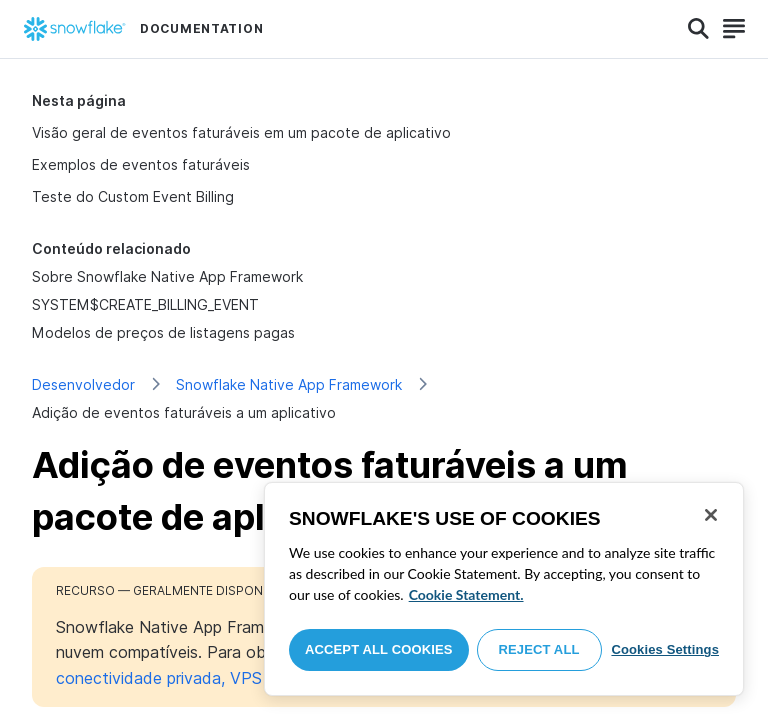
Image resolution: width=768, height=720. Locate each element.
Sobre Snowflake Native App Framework (167, 276)
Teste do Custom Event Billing (133, 196)
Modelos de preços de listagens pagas (163, 332)
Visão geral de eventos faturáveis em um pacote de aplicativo (241, 132)
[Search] (698, 29)
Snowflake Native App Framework (289, 384)
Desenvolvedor (83, 384)
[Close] (711, 515)
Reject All (539, 649)
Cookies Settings (665, 649)
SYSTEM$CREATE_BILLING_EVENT (145, 304)
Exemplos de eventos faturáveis (141, 164)
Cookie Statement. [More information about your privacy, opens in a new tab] (466, 594)
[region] (504, 589)
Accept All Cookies (379, 649)
